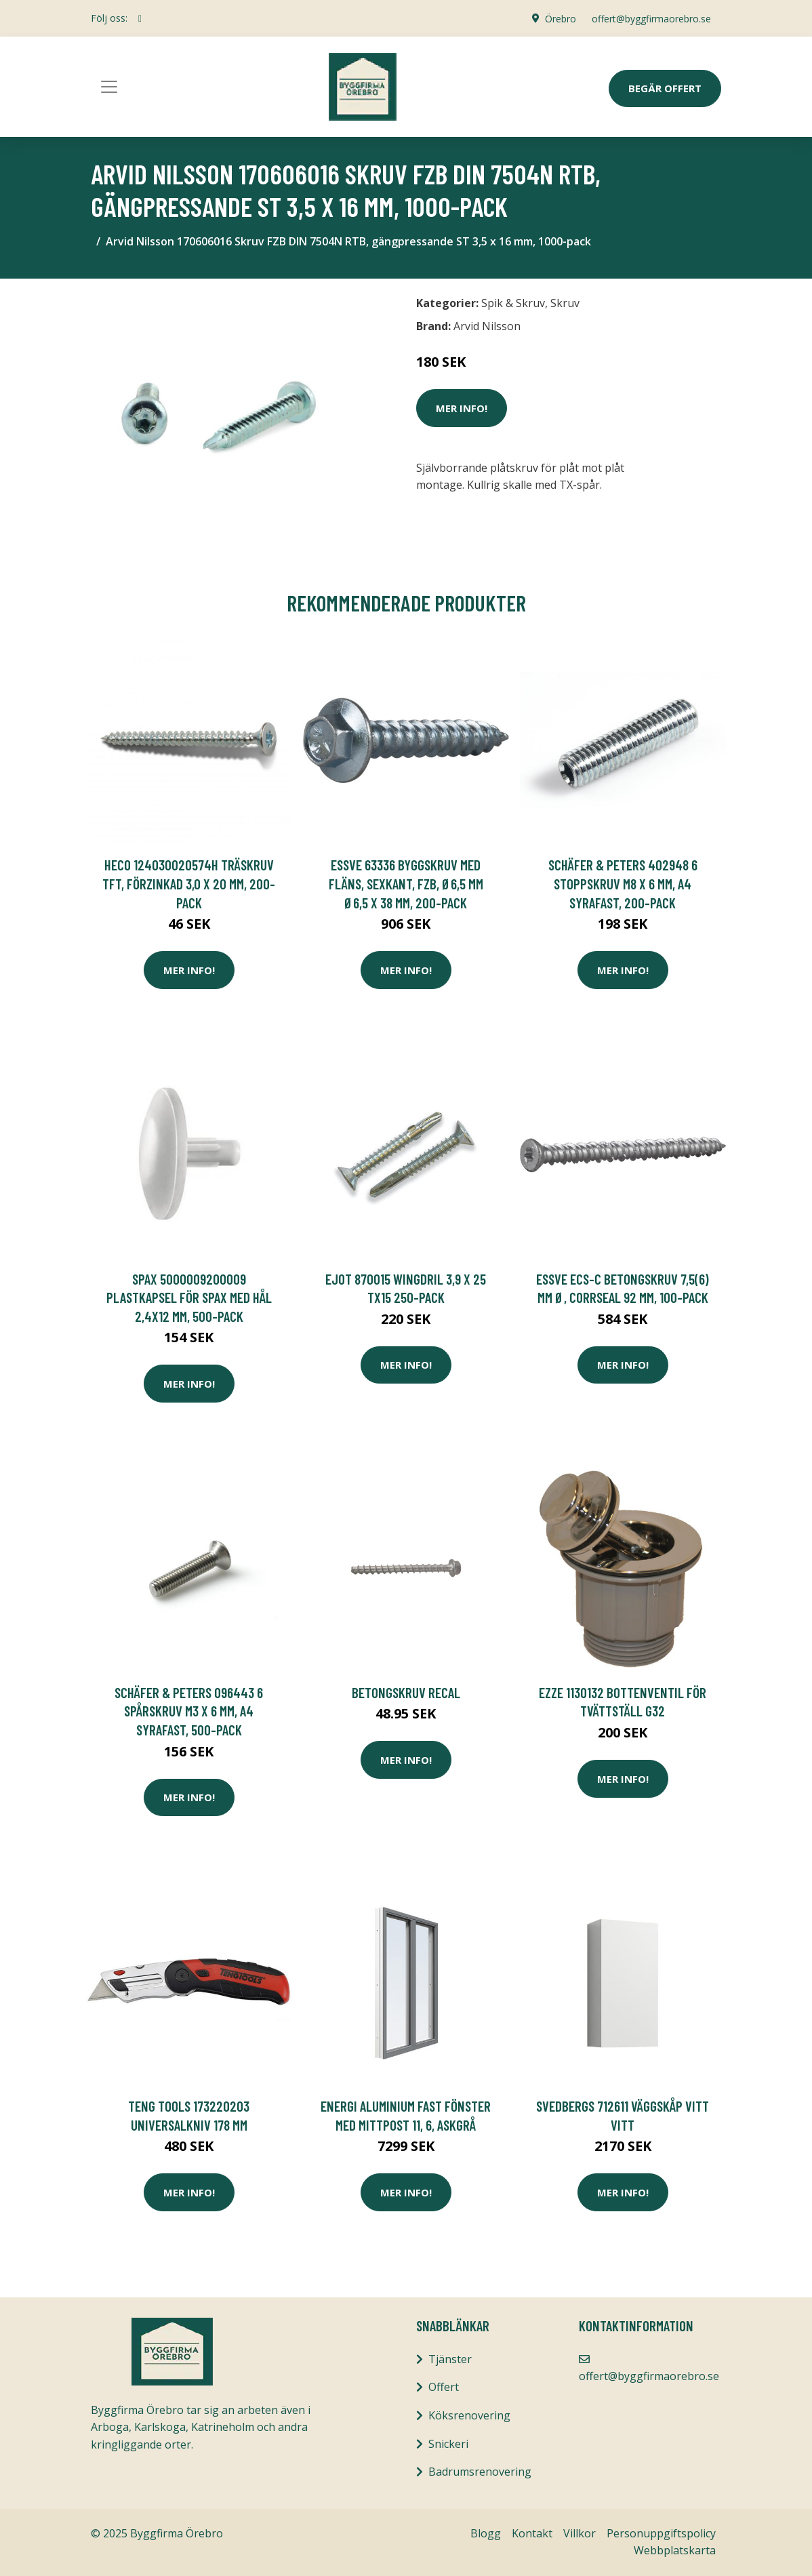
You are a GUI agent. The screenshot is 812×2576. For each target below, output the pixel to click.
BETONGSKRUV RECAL (406, 1692)
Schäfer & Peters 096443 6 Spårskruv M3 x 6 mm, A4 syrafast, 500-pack (189, 1711)
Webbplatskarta (675, 2550)
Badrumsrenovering (479, 2471)
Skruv (565, 303)
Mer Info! (461, 408)
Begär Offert (665, 88)
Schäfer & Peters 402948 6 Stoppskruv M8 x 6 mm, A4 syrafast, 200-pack (622, 883)
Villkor (579, 2533)
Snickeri (448, 2443)
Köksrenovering (469, 2415)
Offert (443, 2386)
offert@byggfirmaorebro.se (650, 18)
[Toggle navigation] (109, 87)
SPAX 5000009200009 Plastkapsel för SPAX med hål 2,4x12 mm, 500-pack (189, 1297)
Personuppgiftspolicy (661, 2533)
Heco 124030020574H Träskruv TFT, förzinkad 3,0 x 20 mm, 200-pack (188, 883)
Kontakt (532, 2533)
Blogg (485, 2533)
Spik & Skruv (513, 303)
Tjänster (450, 2359)
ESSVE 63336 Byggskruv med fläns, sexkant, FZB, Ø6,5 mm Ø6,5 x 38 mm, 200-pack (406, 883)
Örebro (559, 18)
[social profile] (140, 18)
